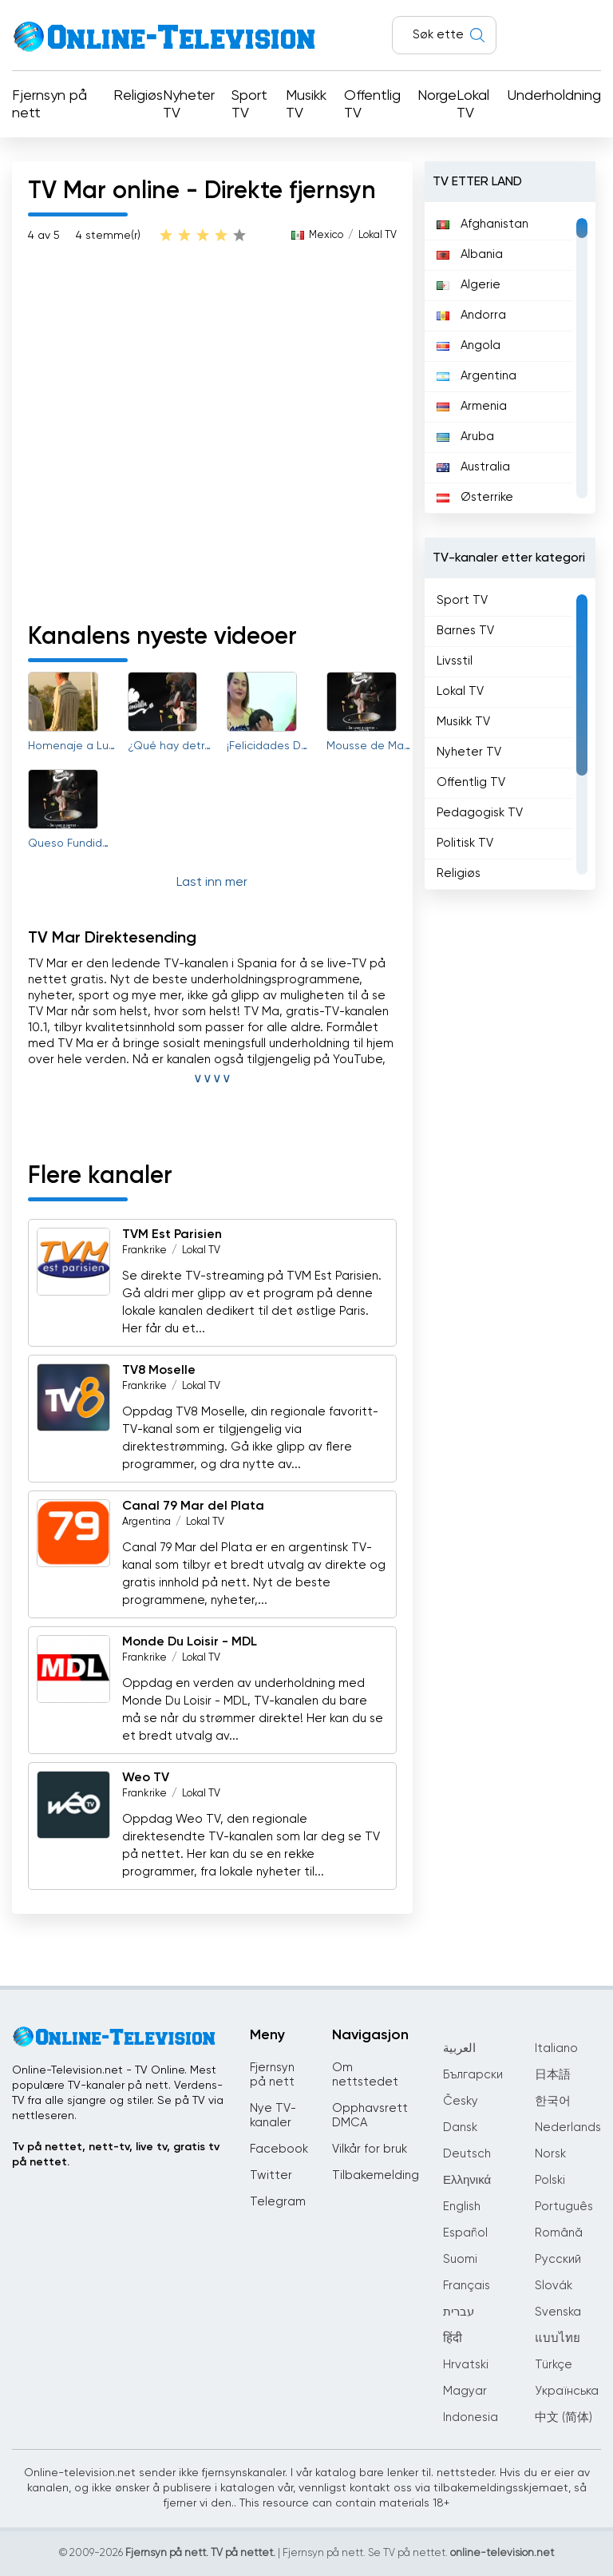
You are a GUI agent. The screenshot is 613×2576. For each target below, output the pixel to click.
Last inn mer (211, 882)
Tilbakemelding (375, 2175)
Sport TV (249, 105)
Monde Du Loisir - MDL (189, 1642)
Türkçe (553, 2365)
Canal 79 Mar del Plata (193, 1506)
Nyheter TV (189, 105)
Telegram (278, 2202)
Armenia (472, 406)
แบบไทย (557, 2338)
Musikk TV (306, 105)
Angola (468, 345)
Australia (473, 467)
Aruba (465, 437)
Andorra (471, 315)
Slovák (553, 2286)
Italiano (556, 2048)
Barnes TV (465, 631)
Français (466, 2286)
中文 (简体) (563, 2417)
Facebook (279, 2149)
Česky (460, 2101)
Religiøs (138, 96)
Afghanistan (482, 224)
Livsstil (455, 661)
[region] (510, 358)
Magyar (465, 2391)
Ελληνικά (467, 2180)
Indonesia (470, 2417)
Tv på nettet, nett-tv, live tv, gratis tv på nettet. (115, 2154)
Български (473, 2075)
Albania (470, 254)
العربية (459, 2048)
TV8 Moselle (159, 1370)
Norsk (550, 2154)
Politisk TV (465, 843)
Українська (567, 2391)
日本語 (553, 2075)
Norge (437, 96)
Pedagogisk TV (480, 813)
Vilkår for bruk (369, 2149)
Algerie (468, 285)
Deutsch (467, 2154)
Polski (550, 2180)
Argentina (146, 1522)
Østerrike (475, 497)
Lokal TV (473, 105)
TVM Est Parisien (172, 1234)
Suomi (460, 2259)
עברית (458, 2312)
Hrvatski (465, 2365)
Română (559, 2233)
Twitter (271, 2175)
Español (465, 2233)
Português (564, 2207)
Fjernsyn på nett (49, 105)
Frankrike (144, 1250)
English (462, 2207)
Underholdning (554, 96)
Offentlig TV (372, 105)
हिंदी (452, 2338)
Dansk (460, 2127)
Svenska (558, 2312)
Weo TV (145, 1778)
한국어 (553, 2101)
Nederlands (568, 2127)
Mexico (326, 235)
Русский (558, 2259)
